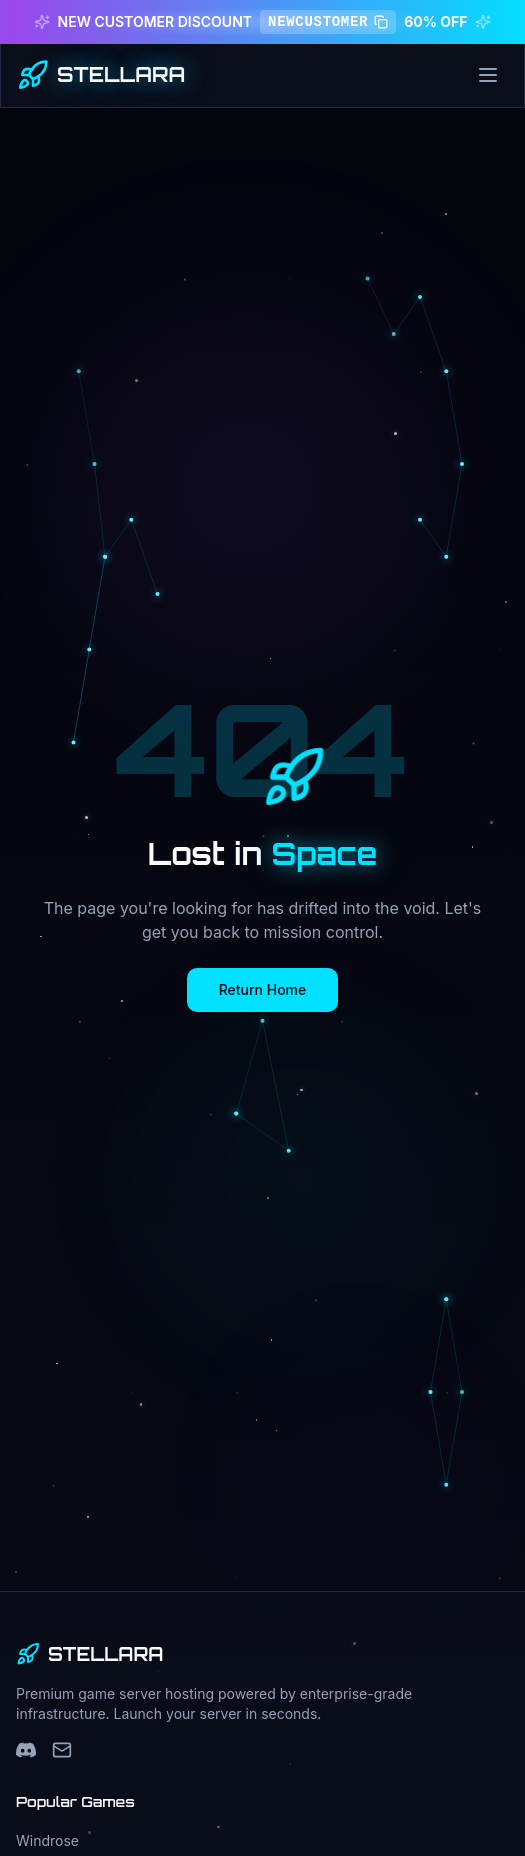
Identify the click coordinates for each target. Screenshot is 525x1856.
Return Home (263, 989)
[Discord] (26, 1750)
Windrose (47, 1840)
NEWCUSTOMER (328, 22)
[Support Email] (62, 1750)
